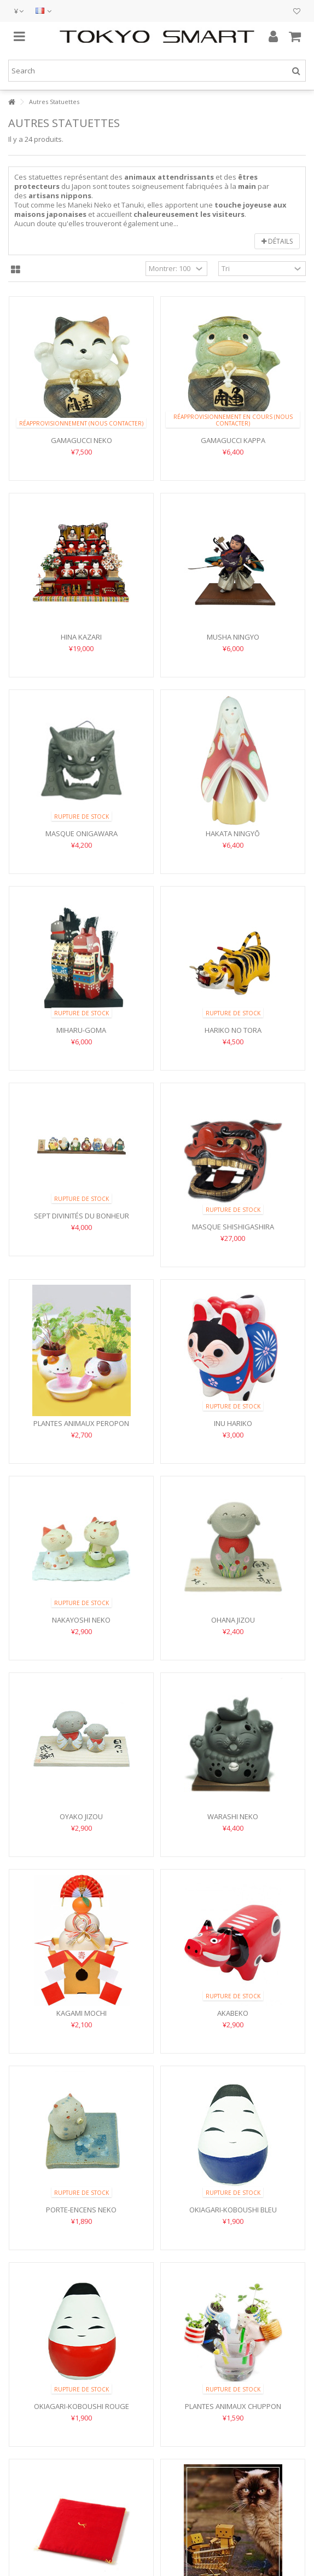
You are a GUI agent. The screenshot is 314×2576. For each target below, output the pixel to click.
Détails (277, 241)
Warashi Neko (232, 1816)
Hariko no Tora (233, 1030)
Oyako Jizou (81, 1816)
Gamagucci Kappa (233, 440)
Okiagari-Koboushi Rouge (81, 2406)
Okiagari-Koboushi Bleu (233, 2210)
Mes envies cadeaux (296, 11)
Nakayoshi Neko (81, 1620)
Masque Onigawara (81, 833)
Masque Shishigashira (233, 1227)
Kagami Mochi (81, 2013)
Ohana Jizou (233, 1620)
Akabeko (232, 2013)
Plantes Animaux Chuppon (233, 2406)
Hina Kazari (81, 637)
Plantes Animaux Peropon (81, 1423)
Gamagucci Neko (81, 440)
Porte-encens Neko (81, 2210)
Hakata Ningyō (233, 833)
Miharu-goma (81, 1030)
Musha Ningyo (233, 637)
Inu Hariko (233, 1423)
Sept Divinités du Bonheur (81, 1216)
